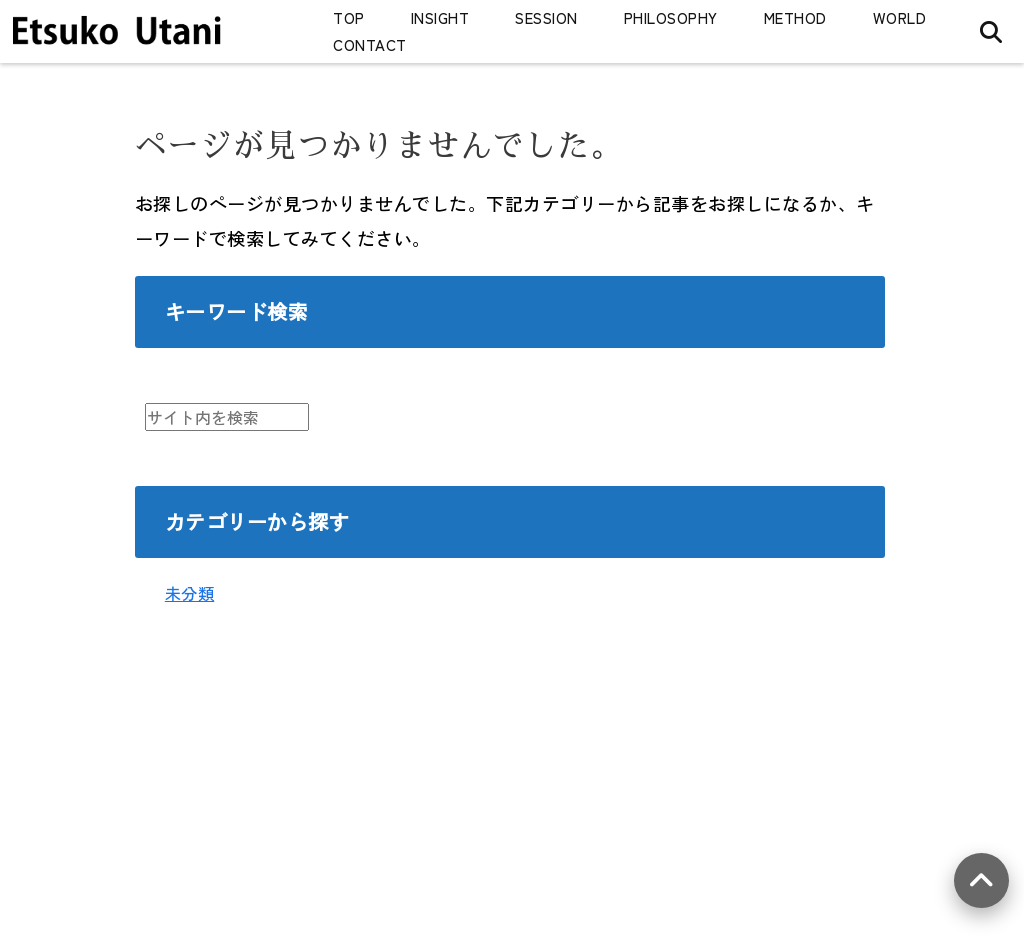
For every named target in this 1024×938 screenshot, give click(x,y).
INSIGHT (440, 17)
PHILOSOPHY (671, 17)
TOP (349, 17)
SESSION (546, 17)
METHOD (795, 17)
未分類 (190, 593)
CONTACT (370, 44)
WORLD (900, 17)
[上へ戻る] (981, 880)
